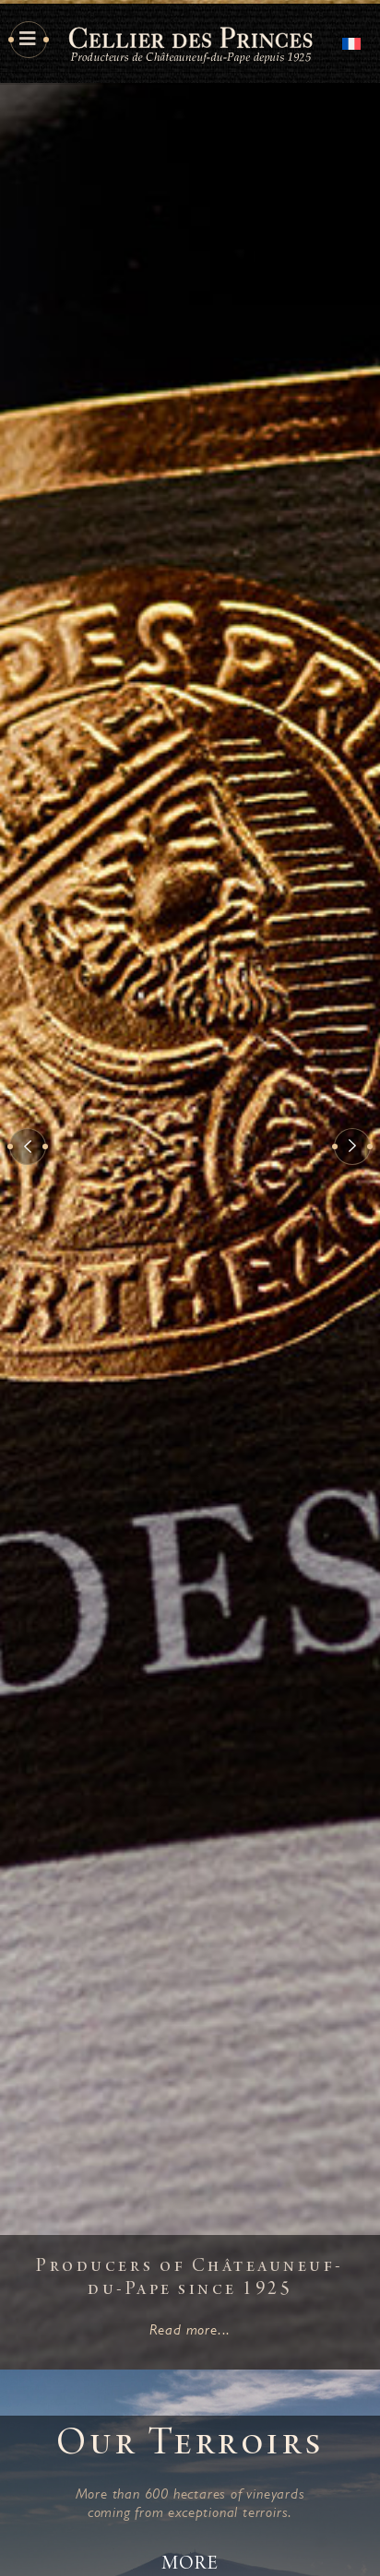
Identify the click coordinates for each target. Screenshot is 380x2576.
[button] (27, 1146)
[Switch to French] (351, 42)
